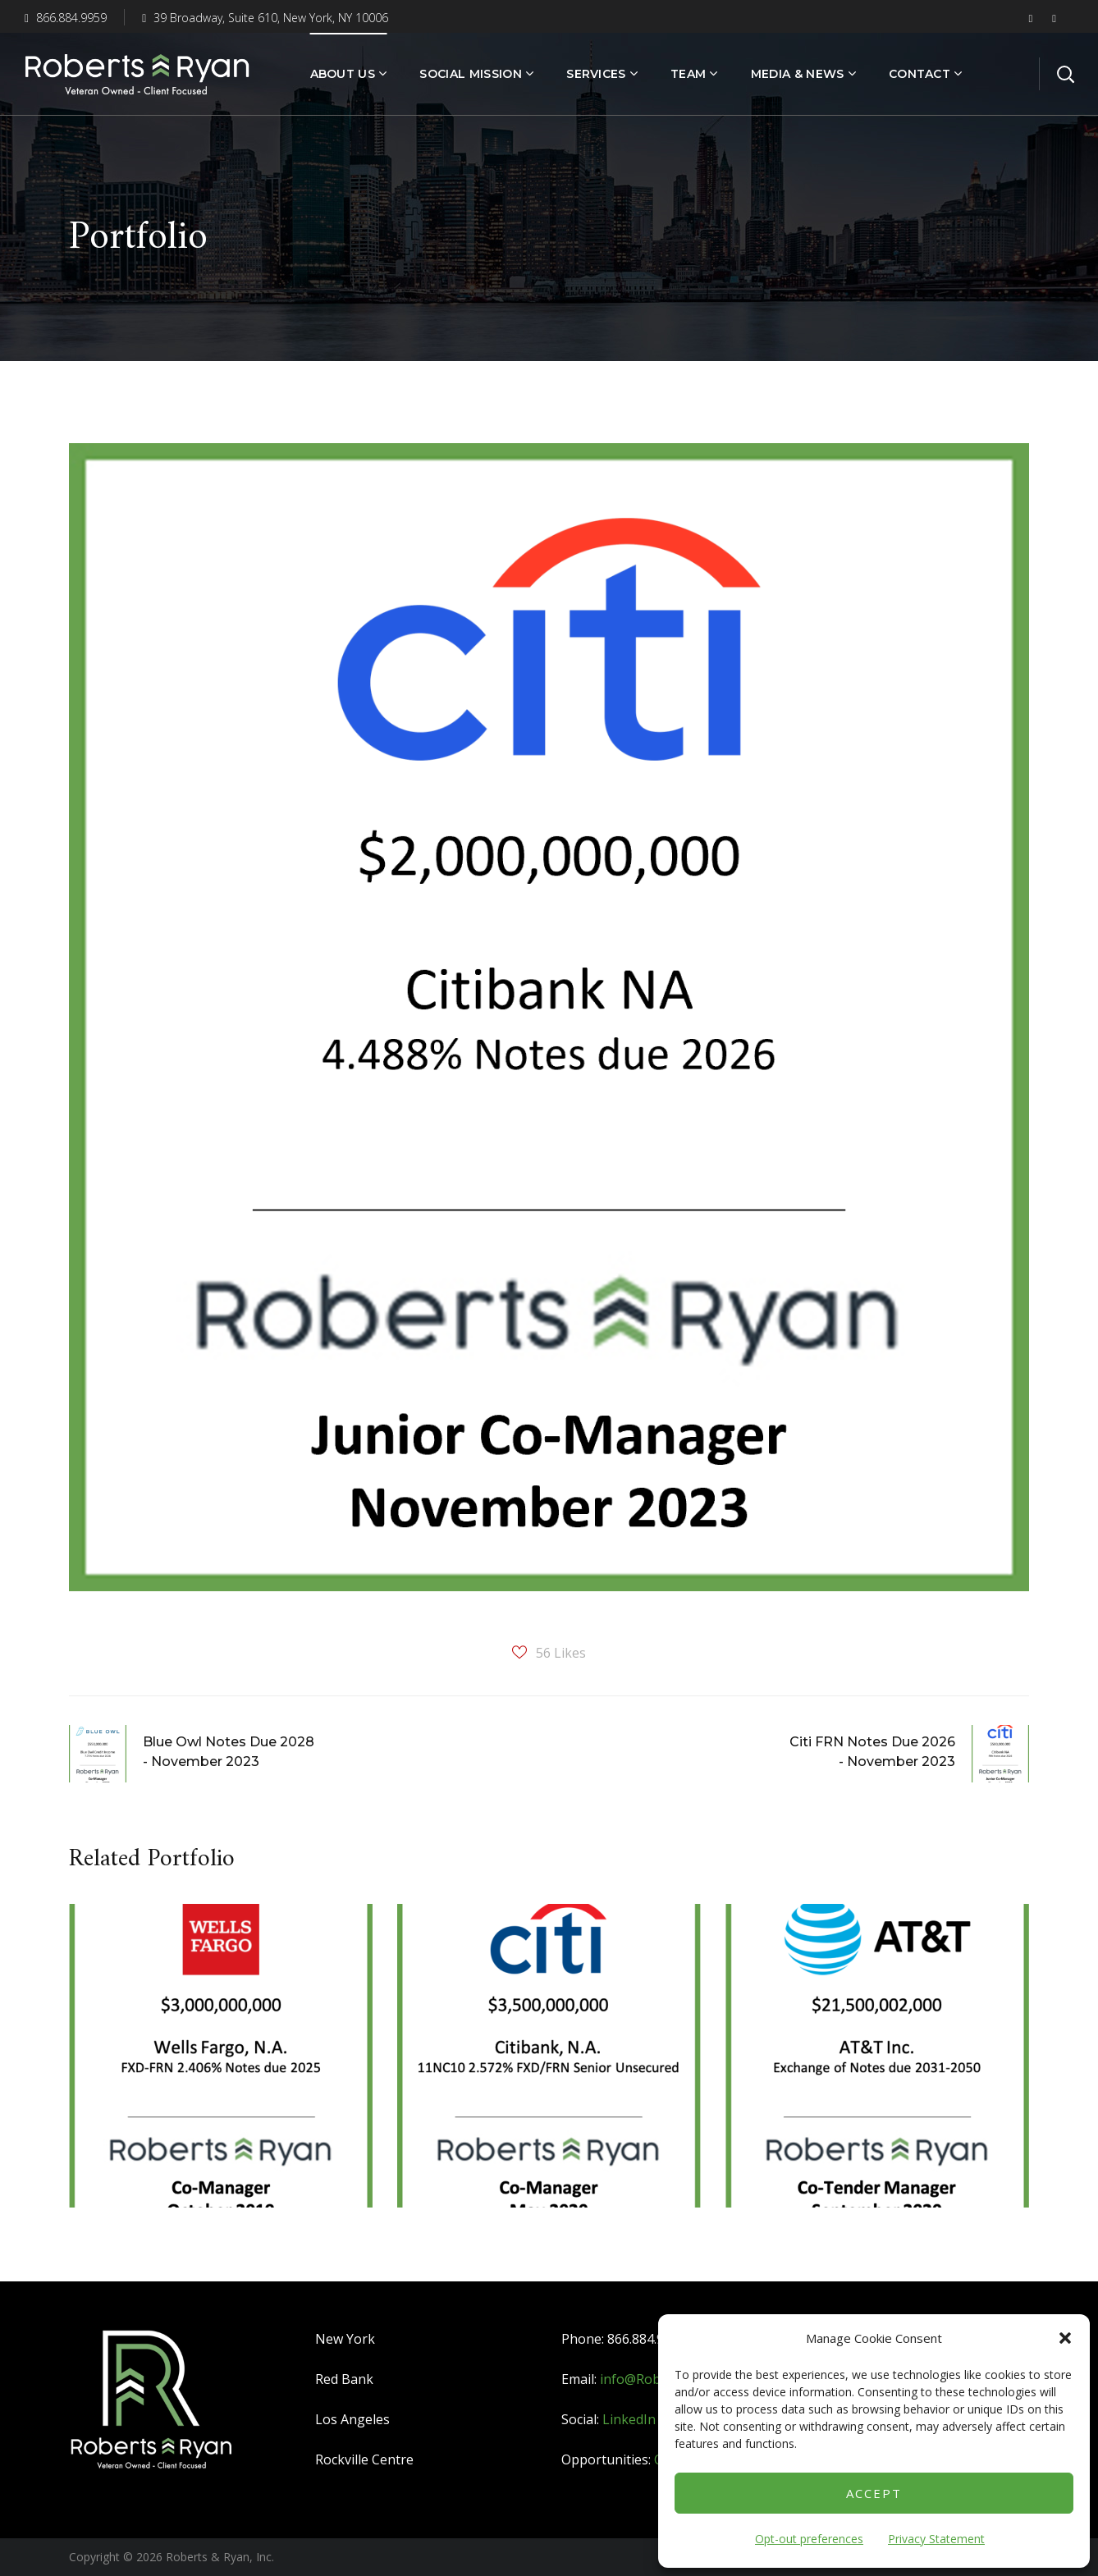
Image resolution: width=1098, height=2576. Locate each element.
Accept (874, 2493)
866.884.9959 (66, 17)
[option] (221, 2068)
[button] (1065, 2338)
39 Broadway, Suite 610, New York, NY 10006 (265, 17)
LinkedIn (629, 2419)
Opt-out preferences (809, 2538)
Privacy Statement (936, 2538)
